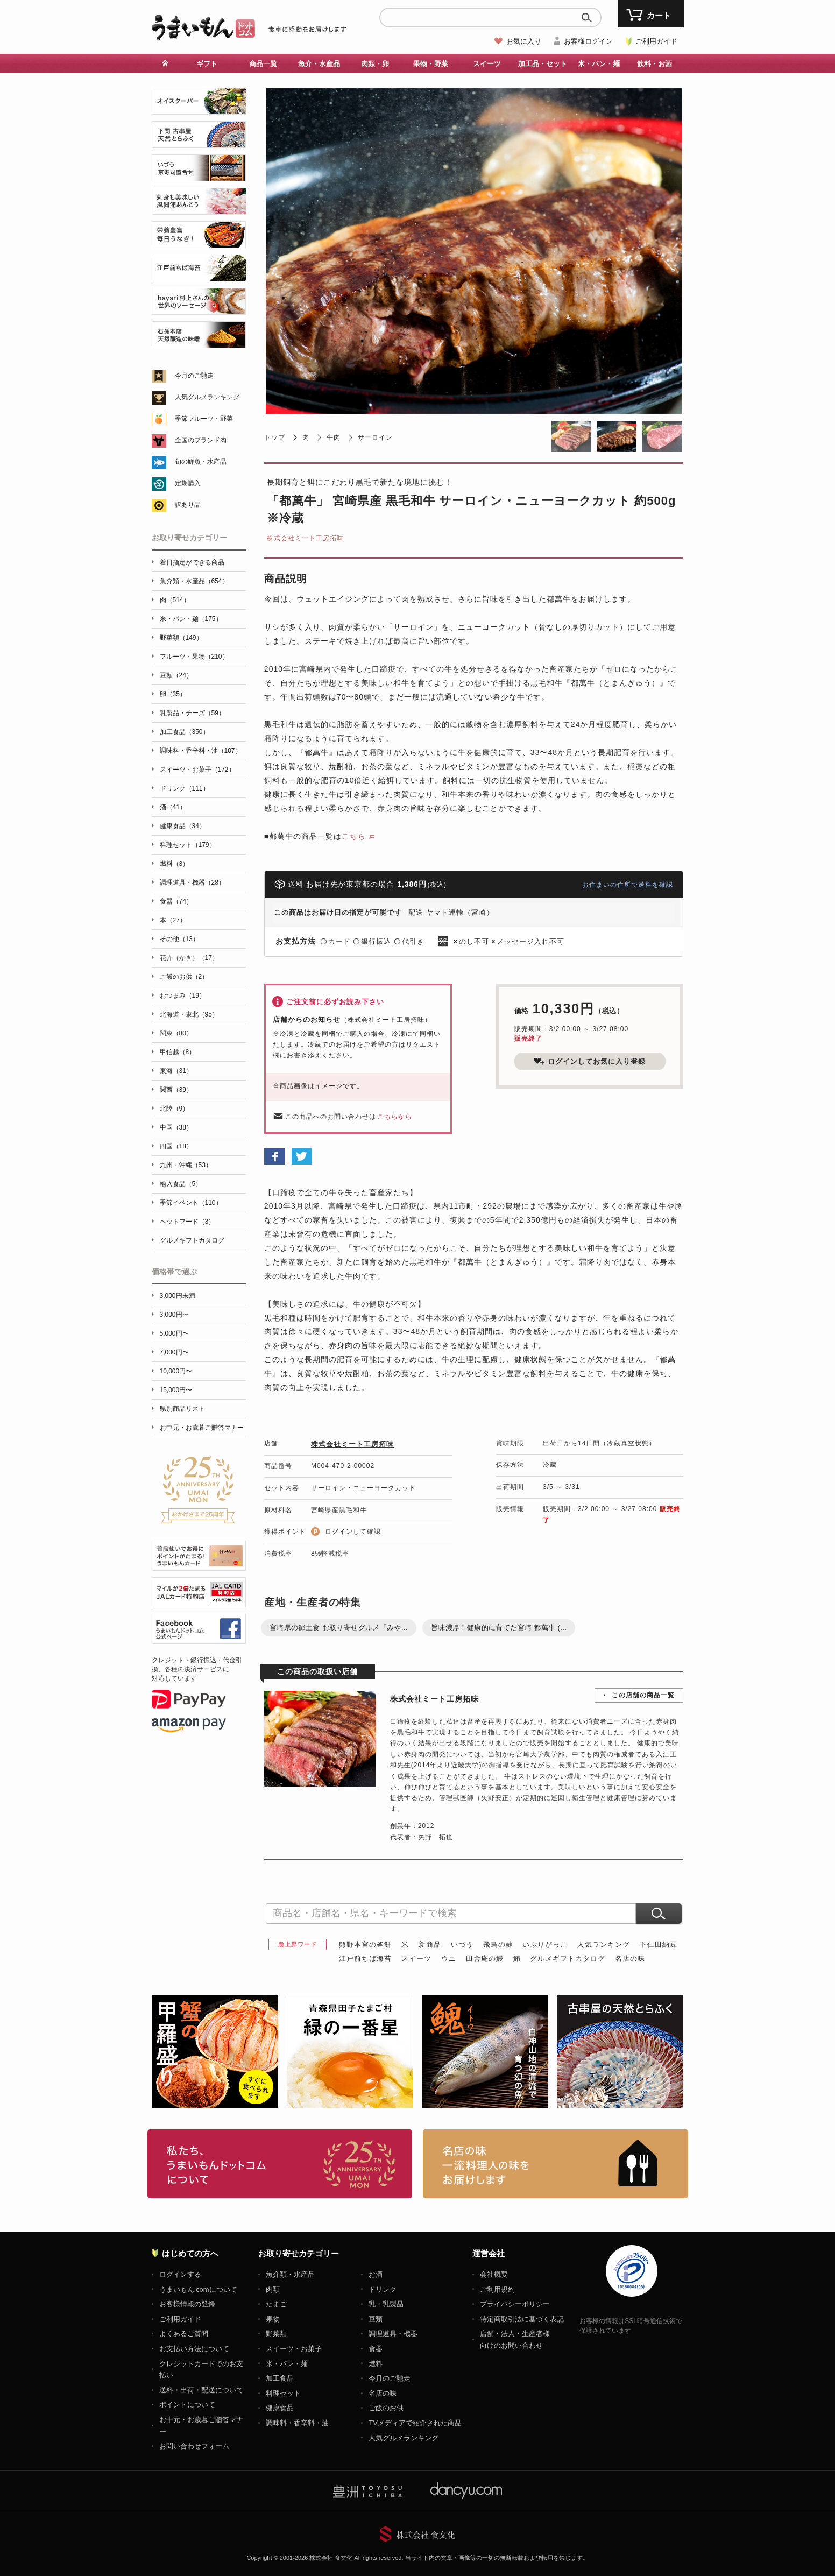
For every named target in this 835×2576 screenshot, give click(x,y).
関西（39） (176, 1089)
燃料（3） (174, 863)
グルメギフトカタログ (567, 1958)
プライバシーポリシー (515, 2304)
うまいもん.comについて (198, 2289)
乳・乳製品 (386, 2304)
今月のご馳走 (194, 375)
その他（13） (179, 939)
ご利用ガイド (656, 41)
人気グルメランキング (207, 397)
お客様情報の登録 (187, 2304)
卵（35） (173, 694)
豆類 (376, 2319)
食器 (376, 2349)
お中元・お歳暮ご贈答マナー (202, 1427)
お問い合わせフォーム (194, 2446)
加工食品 (280, 2378)
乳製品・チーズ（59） (192, 713)
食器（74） (176, 901)
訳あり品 (188, 505)
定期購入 (188, 483)
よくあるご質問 (183, 2334)
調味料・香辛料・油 (297, 2423)
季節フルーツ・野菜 (204, 418)
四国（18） (176, 1146)
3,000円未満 (177, 1296)
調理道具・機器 (393, 2334)
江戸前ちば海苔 (365, 1958)
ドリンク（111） (184, 788)
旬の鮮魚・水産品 (201, 461)
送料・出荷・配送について (201, 2390)
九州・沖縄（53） (186, 1165)
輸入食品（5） (181, 1184)
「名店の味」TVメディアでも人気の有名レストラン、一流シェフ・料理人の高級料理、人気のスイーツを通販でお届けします (555, 2163)
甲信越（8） (178, 1052)
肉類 (273, 2289)
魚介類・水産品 (290, 2274)
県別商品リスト (182, 1409)
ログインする (180, 2274)
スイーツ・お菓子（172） (197, 769)
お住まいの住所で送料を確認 (627, 884)
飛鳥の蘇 (498, 1944)
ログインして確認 (353, 1531)
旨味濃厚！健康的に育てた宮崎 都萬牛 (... (499, 1628)
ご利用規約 (497, 2289)
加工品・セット (542, 64)
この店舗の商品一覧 (643, 1695)
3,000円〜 (174, 1314)
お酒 (376, 2274)
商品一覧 (263, 64)
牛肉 (334, 437)
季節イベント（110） (191, 1202)
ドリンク (383, 2289)
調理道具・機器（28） (192, 882)
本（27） (173, 920)
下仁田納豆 (658, 1944)
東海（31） (176, 1071)
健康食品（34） (183, 826)
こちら (354, 836)
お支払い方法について (194, 2349)
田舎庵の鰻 (485, 1958)
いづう (462, 1944)
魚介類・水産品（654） (194, 581)
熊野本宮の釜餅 (365, 1944)
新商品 (430, 1944)
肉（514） (175, 600)
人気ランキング (603, 1944)
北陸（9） (174, 1108)
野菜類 (276, 2334)
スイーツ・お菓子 (294, 2349)
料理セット (283, 2393)
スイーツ (487, 64)
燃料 (376, 2364)
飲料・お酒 (654, 64)
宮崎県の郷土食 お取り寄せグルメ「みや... (339, 1628)
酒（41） (173, 807)
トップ (274, 437)
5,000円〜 (174, 1333)
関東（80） (176, 1033)
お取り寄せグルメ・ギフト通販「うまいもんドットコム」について (280, 2163)
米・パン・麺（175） (191, 619)
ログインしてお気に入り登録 (590, 1061)
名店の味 (630, 1958)
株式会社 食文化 (426, 2534)
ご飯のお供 (386, 2408)
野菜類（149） (181, 637)
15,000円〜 (176, 1390)
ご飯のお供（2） (184, 976)
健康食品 (280, 2408)
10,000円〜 (176, 1371)
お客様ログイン (588, 41)
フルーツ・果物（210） (194, 656)
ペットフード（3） (187, 1221)
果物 (273, 2319)
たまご (276, 2304)
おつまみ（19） (183, 995)
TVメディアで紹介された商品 (415, 2423)
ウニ (448, 1958)
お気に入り (523, 41)
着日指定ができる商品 (192, 562)
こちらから (394, 1116)
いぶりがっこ (545, 1944)
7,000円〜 (174, 1352)
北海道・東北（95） (189, 1014)
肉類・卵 (375, 64)
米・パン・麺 (599, 64)
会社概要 (494, 2274)
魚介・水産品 (319, 64)
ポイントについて (187, 2405)
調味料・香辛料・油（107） (201, 750)
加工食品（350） (184, 732)
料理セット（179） (188, 845)
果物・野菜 (430, 64)
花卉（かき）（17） (189, 958)
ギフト (206, 64)
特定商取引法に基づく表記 (522, 2319)
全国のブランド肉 (201, 440)
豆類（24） (176, 675)
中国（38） (176, 1127)
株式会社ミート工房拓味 (305, 538)
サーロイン (375, 437)
